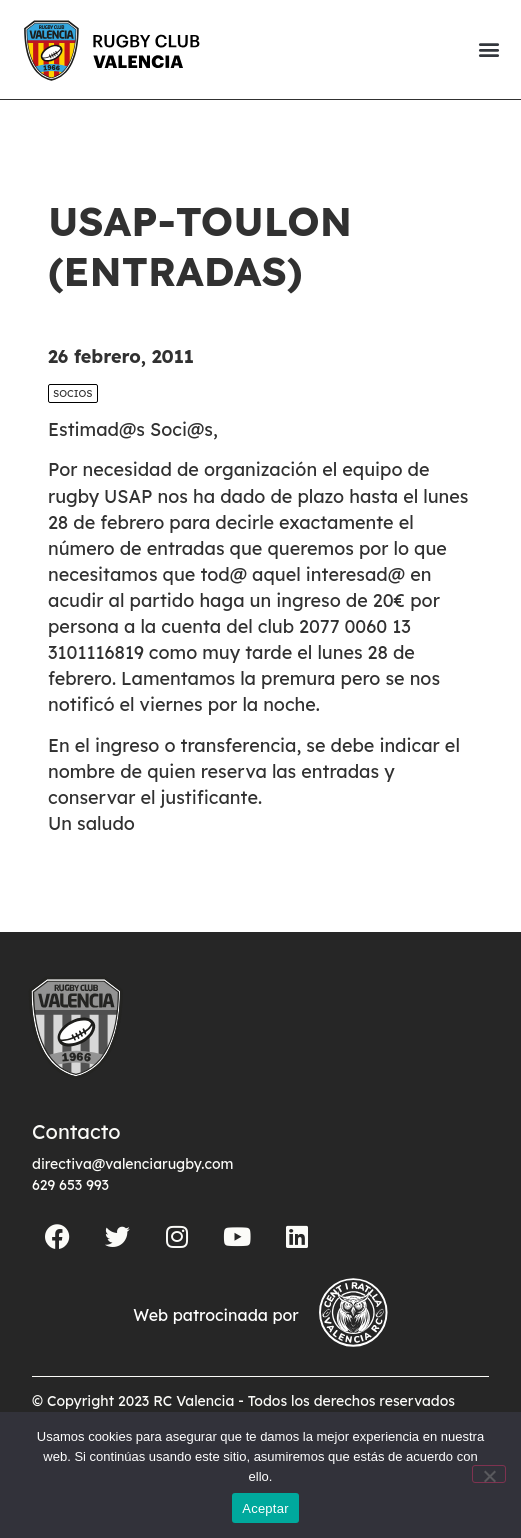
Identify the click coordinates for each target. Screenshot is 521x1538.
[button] (488, 49)
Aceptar (265, 1508)
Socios (73, 393)
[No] (489, 1474)
